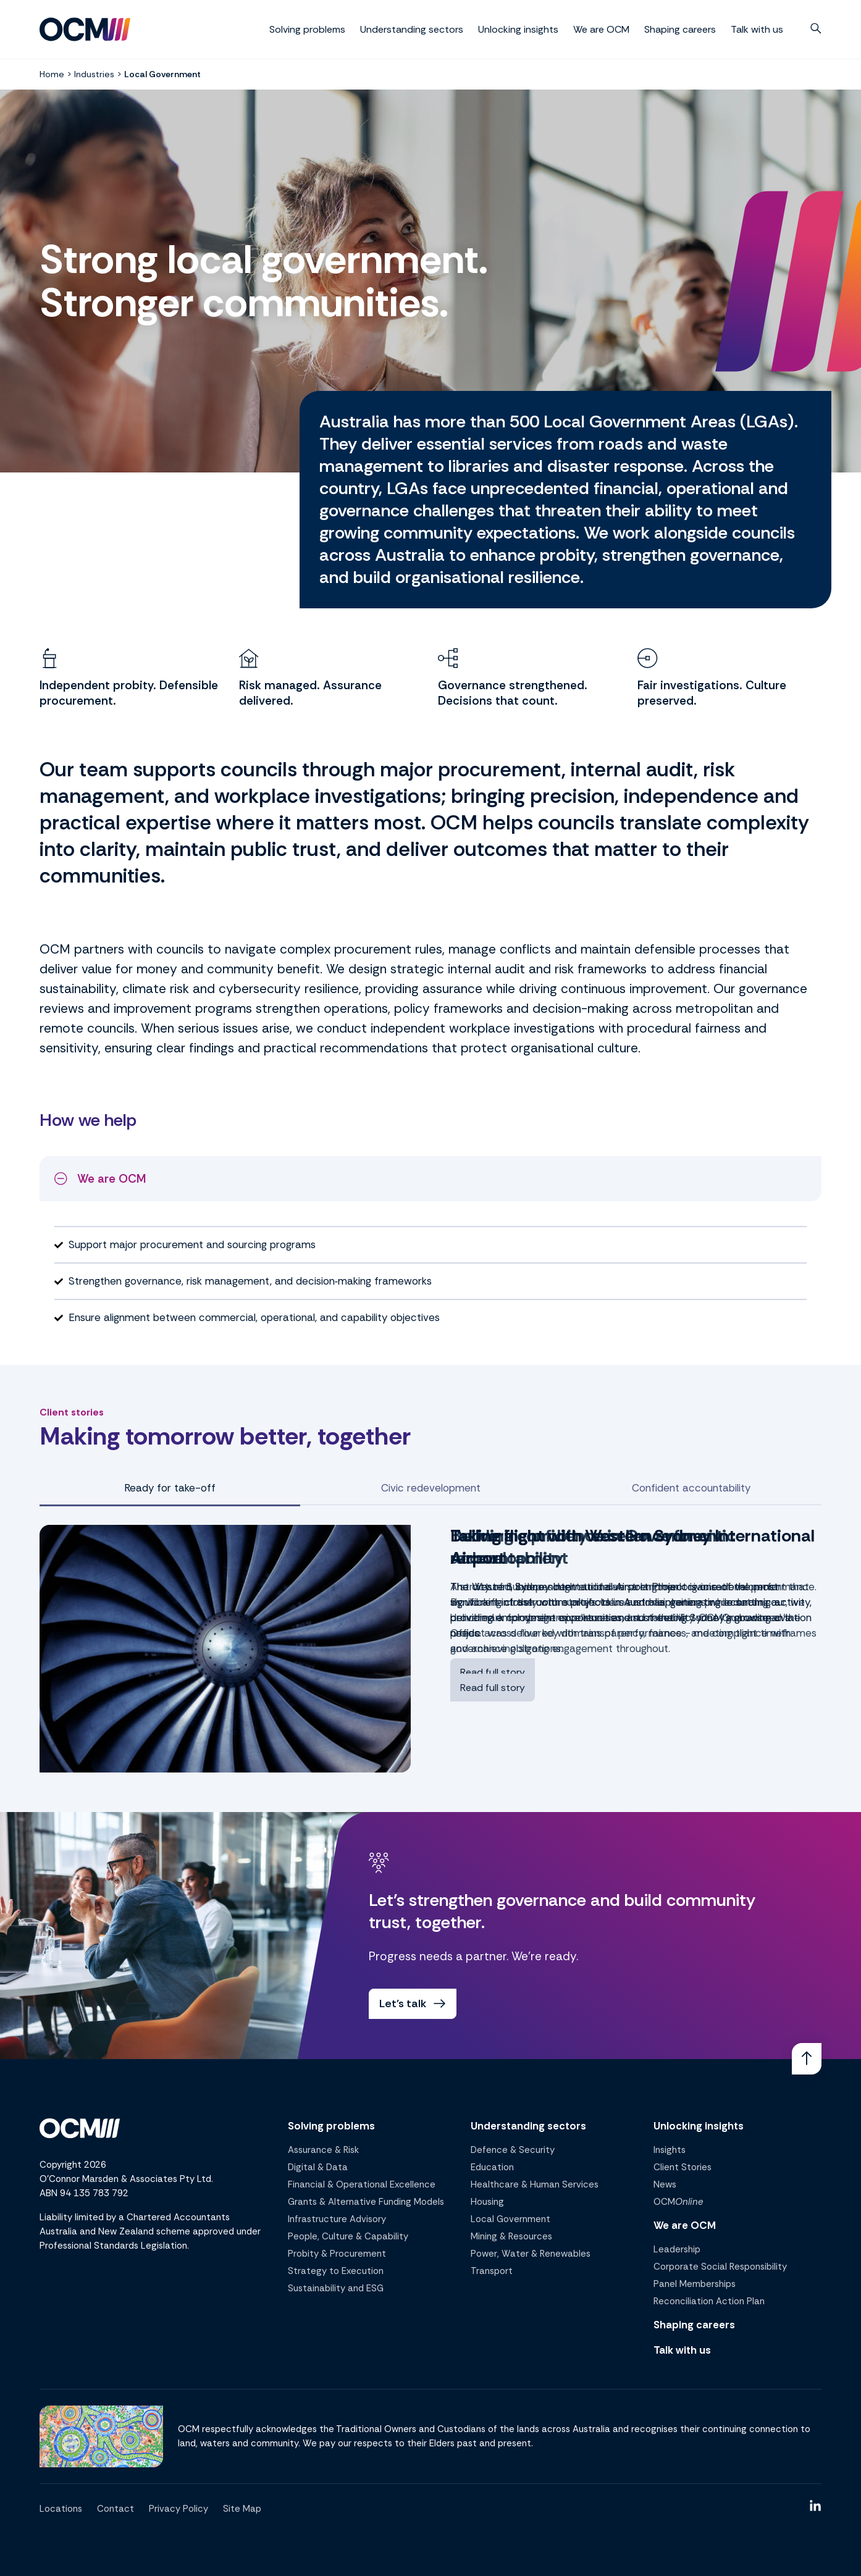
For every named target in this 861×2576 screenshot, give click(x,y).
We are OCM (601, 29)
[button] (815, 28)
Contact (115, 2509)
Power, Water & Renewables (530, 2253)
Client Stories (682, 2167)
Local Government (510, 2219)
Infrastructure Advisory (337, 2219)
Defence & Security (513, 2150)
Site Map (242, 2509)
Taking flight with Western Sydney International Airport (632, 1546)
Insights (669, 2150)
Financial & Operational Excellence (361, 2184)
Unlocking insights (518, 29)
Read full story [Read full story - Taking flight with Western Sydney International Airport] (492, 1672)
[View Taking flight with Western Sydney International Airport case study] (225, 1649)
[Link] (806, 2057)
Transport (492, 2271)
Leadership (676, 2249)
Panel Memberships (694, 2284)
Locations (61, 2509)
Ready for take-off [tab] (170, 1488)
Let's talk (413, 2004)
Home (52, 74)
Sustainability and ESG (336, 2288)
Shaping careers (680, 29)
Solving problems (307, 29)
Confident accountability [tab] (691, 1488)
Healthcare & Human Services (534, 2184)
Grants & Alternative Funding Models (366, 2202)
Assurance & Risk (323, 2150)
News (664, 2184)
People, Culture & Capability (348, 2236)
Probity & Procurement (337, 2253)
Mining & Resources (511, 2236)
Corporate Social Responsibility (720, 2266)
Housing (487, 2202)
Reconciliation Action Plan (709, 2301)
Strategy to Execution (336, 2271)
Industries (94, 74)
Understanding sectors (411, 29)
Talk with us (757, 29)
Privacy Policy (178, 2509)
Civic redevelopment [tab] (431, 1488)
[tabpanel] (430, 1649)
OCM (678, 2202)
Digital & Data (318, 2167)
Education (492, 2167)
